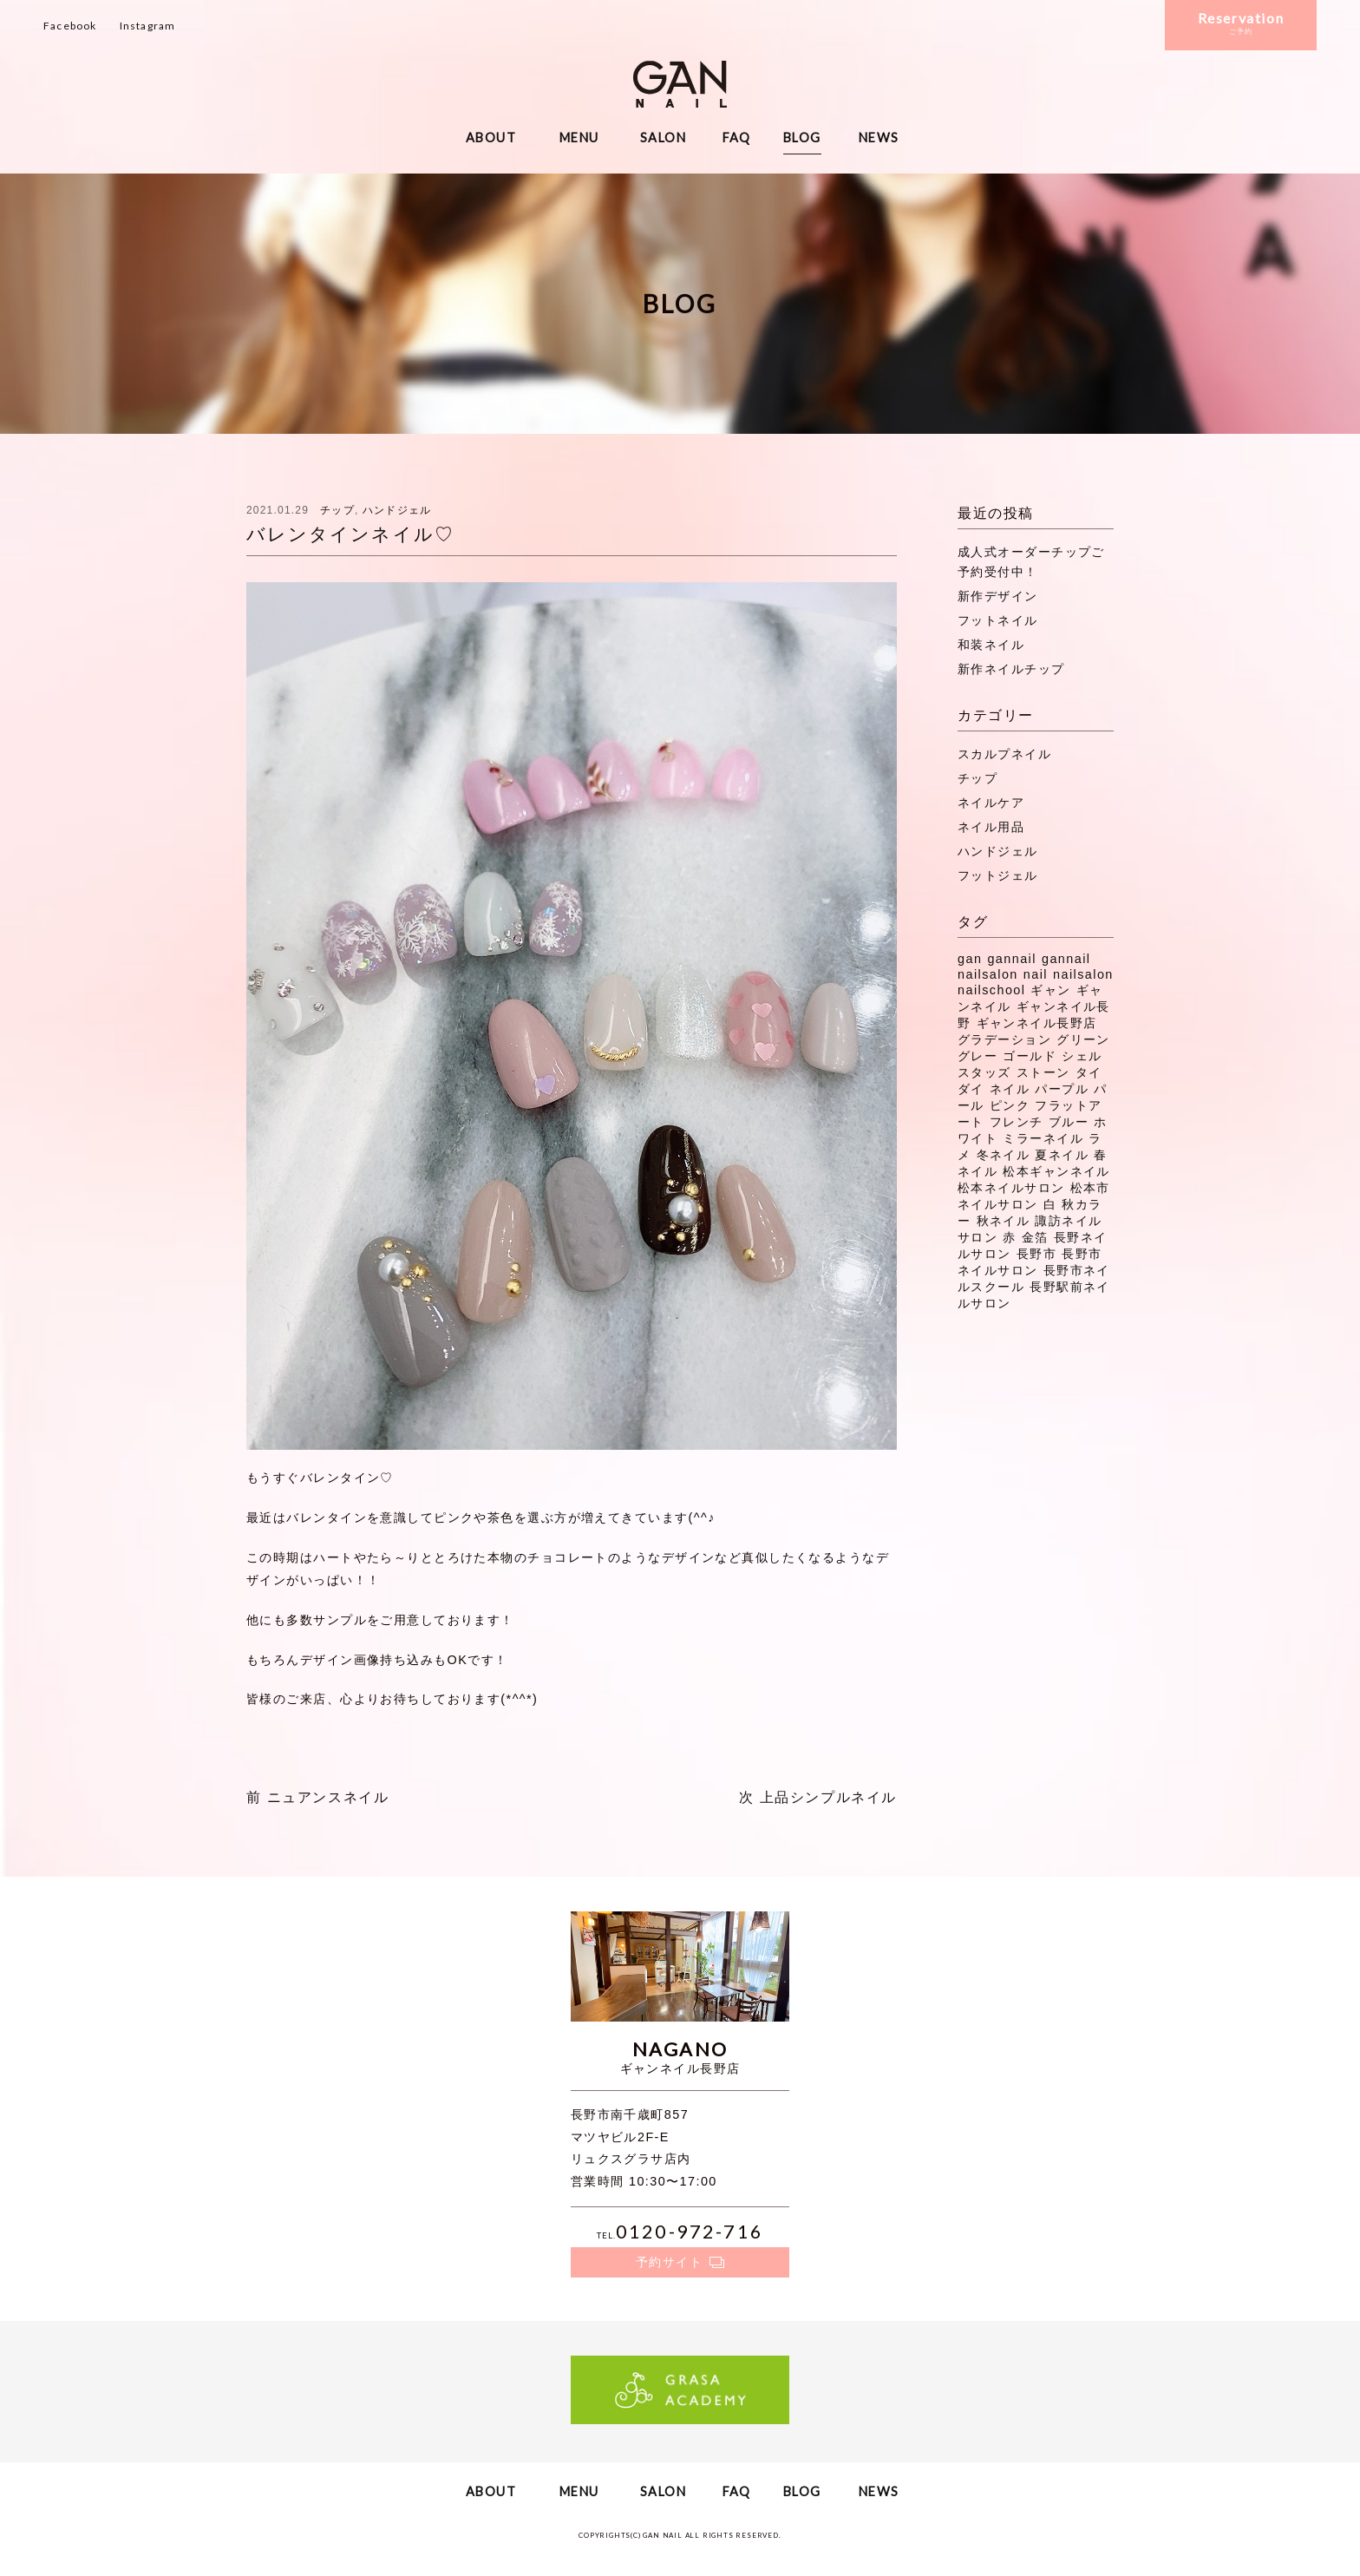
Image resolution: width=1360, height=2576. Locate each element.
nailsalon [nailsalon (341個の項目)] (1083, 974)
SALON (663, 137)
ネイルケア (991, 803)
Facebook (70, 25)
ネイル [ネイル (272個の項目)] (1010, 1089)
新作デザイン (998, 596)
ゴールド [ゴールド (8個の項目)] (1029, 1056)
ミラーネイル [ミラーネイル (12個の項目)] (1043, 1138)
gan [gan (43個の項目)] (970, 959)
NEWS (879, 137)
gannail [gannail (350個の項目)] (1011, 959)
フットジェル (998, 875)
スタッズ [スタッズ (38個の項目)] (984, 1072)
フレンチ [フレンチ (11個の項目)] (1016, 1122)
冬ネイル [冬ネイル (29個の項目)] (1003, 1155)
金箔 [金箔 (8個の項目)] (1035, 1237)
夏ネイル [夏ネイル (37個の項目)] (1062, 1155)
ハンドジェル (397, 510)
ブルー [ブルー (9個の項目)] (1069, 1122)
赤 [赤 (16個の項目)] (1009, 1237)
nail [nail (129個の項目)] (1035, 974)
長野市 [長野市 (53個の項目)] (1036, 1254)
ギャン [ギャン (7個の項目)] (1050, 990)
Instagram (148, 25)
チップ (337, 510)
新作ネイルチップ (1011, 669)
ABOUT (491, 137)
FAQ (736, 137)
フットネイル (998, 620)
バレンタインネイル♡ (350, 534)
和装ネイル (991, 645)
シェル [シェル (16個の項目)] (1082, 1056)
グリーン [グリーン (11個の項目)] (1083, 1039)
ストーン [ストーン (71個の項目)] (1043, 1072)
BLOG (802, 137)
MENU (579, 137)
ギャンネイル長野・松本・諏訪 (680, 84)
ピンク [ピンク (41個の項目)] (1010, 1105)
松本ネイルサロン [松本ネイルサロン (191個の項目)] (1011, 1188)
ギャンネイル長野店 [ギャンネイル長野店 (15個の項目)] (1037, 1023)
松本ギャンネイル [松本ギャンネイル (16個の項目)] (1056, 1171)
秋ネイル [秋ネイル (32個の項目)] (1003, 1221)
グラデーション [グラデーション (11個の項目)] (1004, 1039)
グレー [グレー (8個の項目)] (977, 1056)
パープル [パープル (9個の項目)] (1062, 1089)
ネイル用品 (991, 827)
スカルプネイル (1004, 754)
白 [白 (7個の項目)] (1049, 1204)
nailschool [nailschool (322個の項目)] (991, 990)
